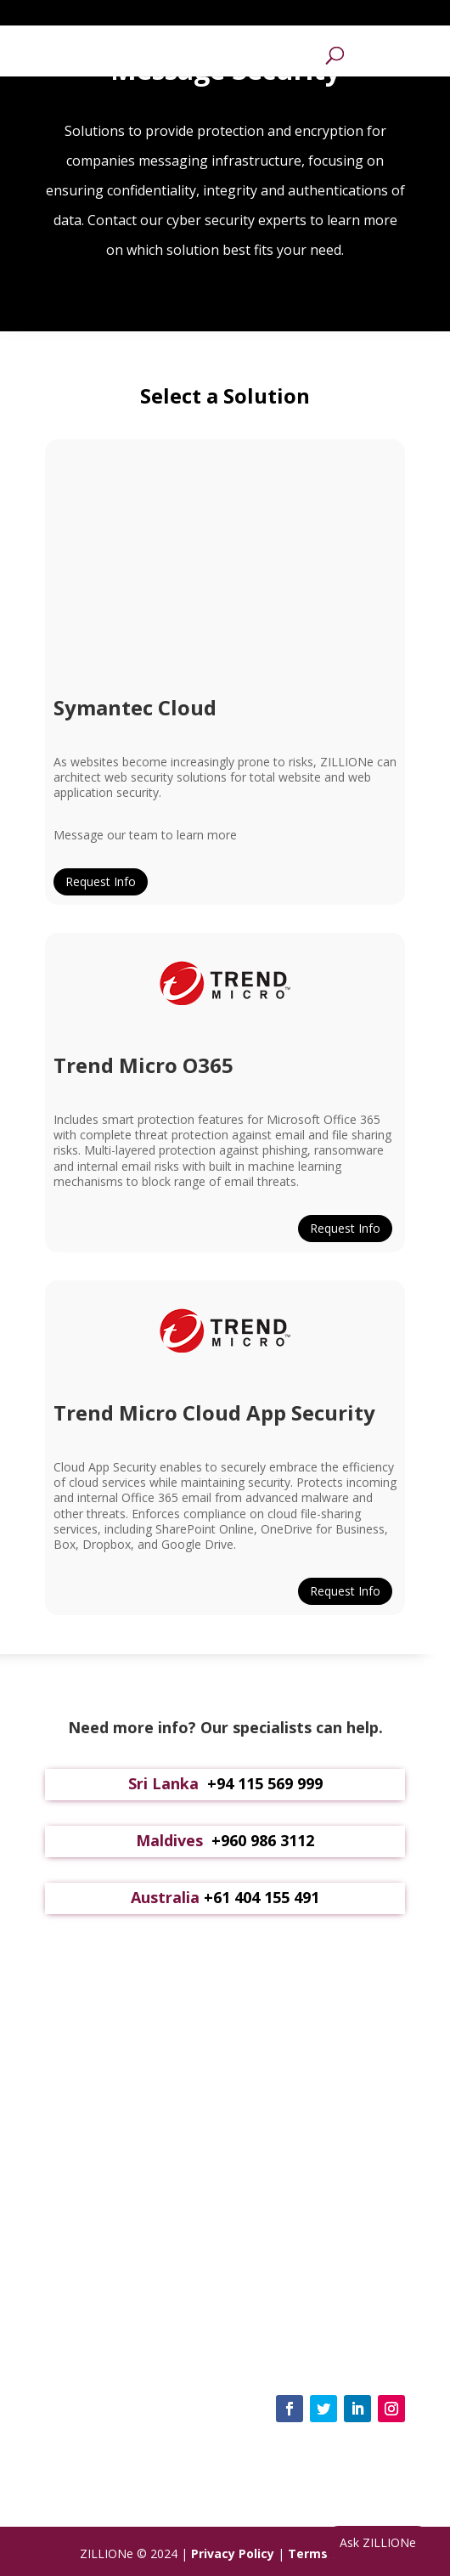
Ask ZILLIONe (378, 2542)
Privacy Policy (232, 2553)
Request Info (100, 881)
